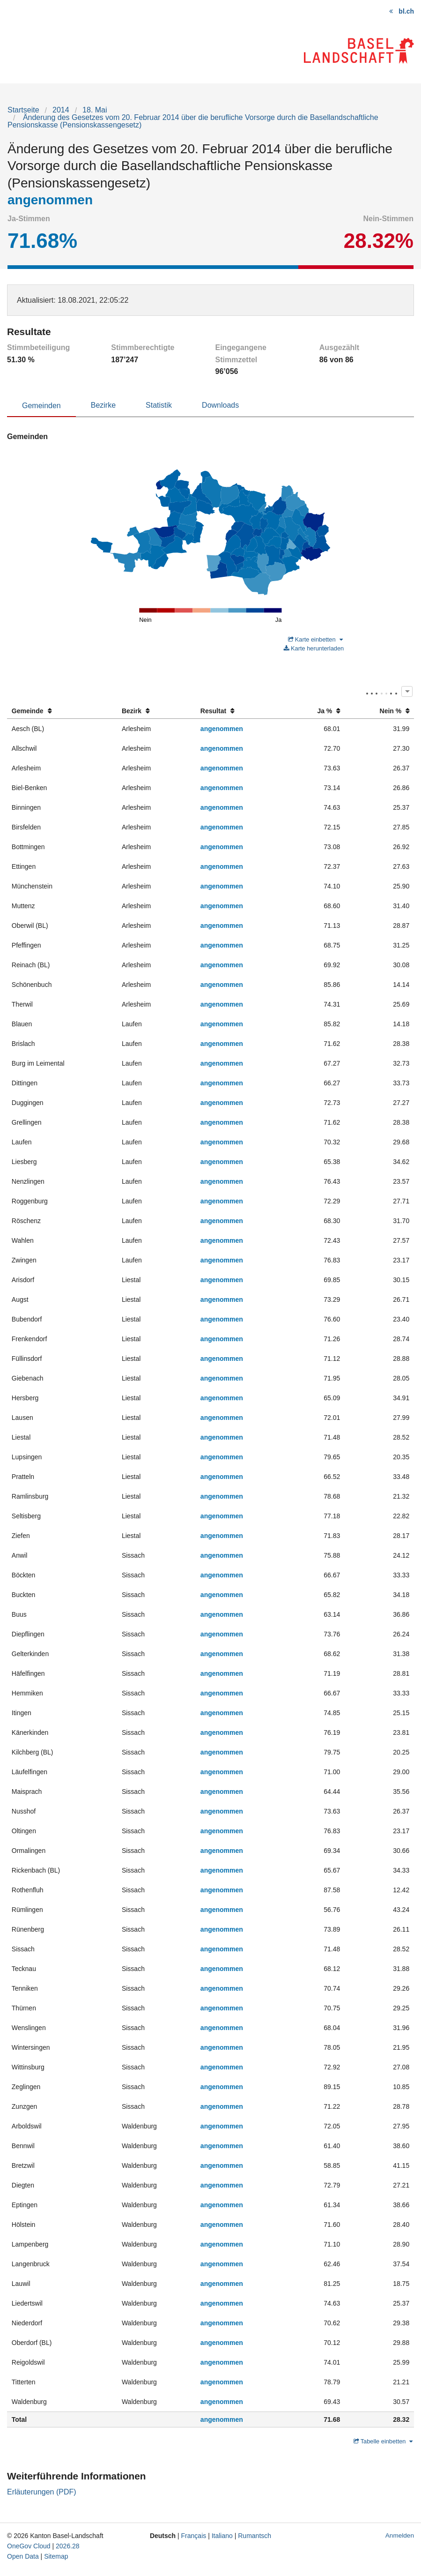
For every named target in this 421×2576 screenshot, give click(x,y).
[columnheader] (62, 711)
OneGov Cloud (29, 2546)
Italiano (222, 2535)
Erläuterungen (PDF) (41, 2492)
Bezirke (103, 405)
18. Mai (94, 110)
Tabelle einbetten (383, 2441)
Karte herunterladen (314, 648)
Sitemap (56, 2556)
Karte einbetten (315, 639)
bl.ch (406, 11)
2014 (60, 110)
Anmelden (399, 2535)
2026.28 (68, 2546)
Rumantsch (254, 2535)
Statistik (159, 405)
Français (194, 2535)
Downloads (220, 405)
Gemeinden (41, 406)
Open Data (23, 2556)
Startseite (23, 110)
